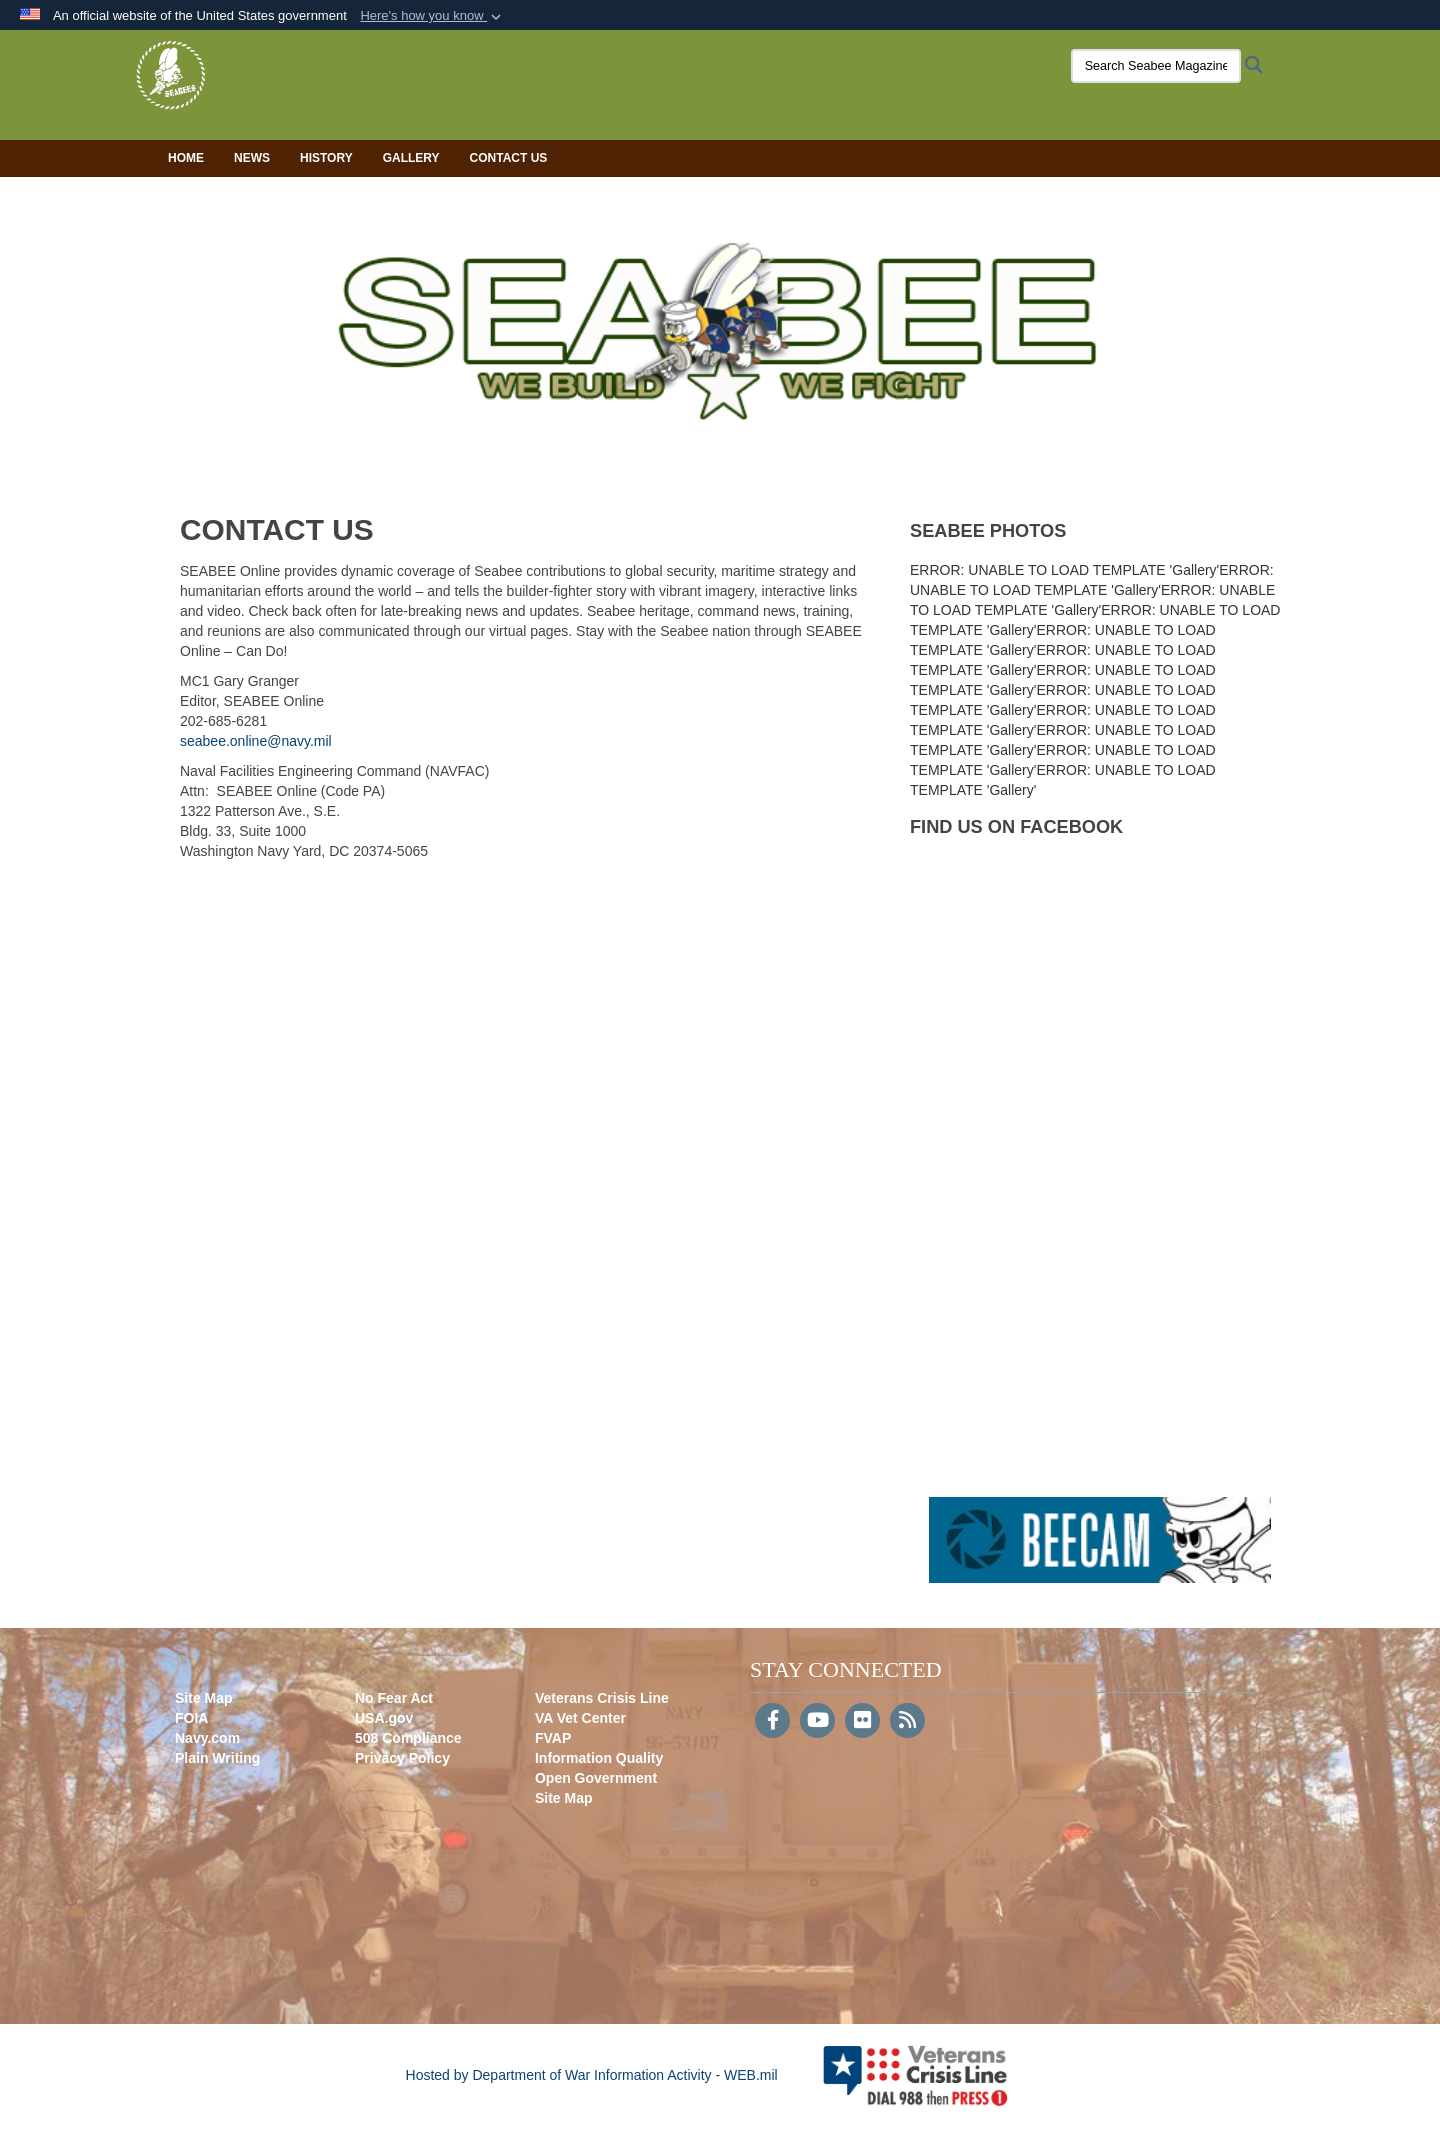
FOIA (191, 1718)
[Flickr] (862, 1722)
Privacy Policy (402, 1758)
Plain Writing (217, 1758)
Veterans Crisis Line (602, 1698)
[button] (432, 16)
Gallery (411, 158)
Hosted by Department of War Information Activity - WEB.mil (592, 2075)
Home (186, 158)
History (326, 158)
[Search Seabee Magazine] (1125, 66)
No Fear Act (394, 1698)
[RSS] (907, 1722)
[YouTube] (817, 1722)
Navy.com (207, 1738)
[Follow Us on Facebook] (772, 1722)
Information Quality (599, 1758)
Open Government (596, 1778)
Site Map (204, 1698)
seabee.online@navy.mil (256, 741)
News (252, 158)
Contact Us (509, 158)
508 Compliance (408, 1738)
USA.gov (384, 1718)
